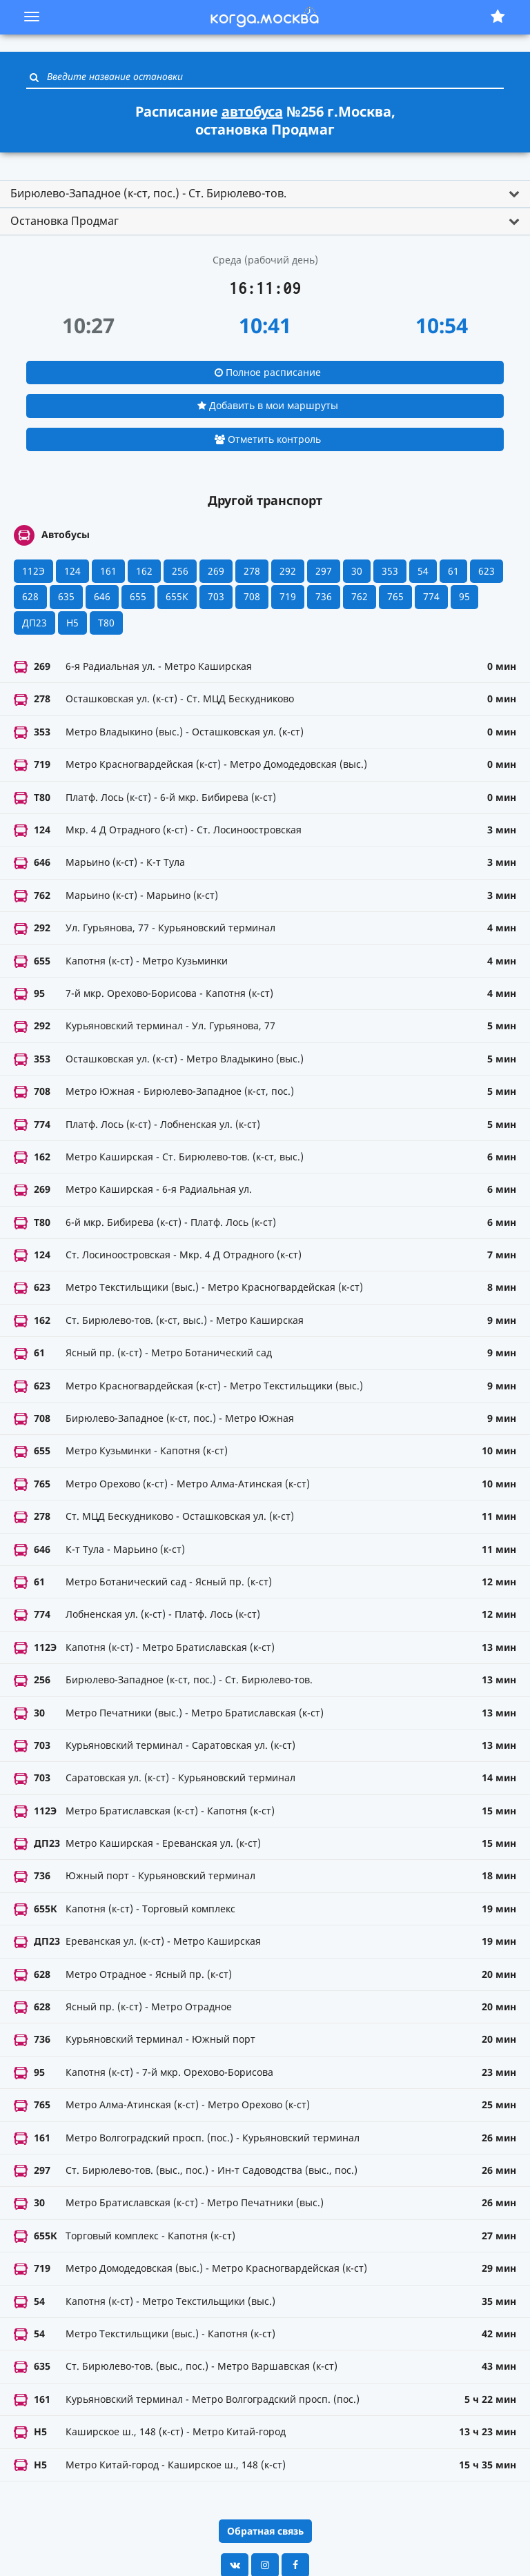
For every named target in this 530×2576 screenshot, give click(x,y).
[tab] (265, 194)
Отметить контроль (268, 439)
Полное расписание (268, 372)
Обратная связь (265, 2530)
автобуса (252, 111)
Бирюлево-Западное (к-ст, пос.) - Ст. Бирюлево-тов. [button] (148, 193)
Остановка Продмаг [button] (64, 220)
